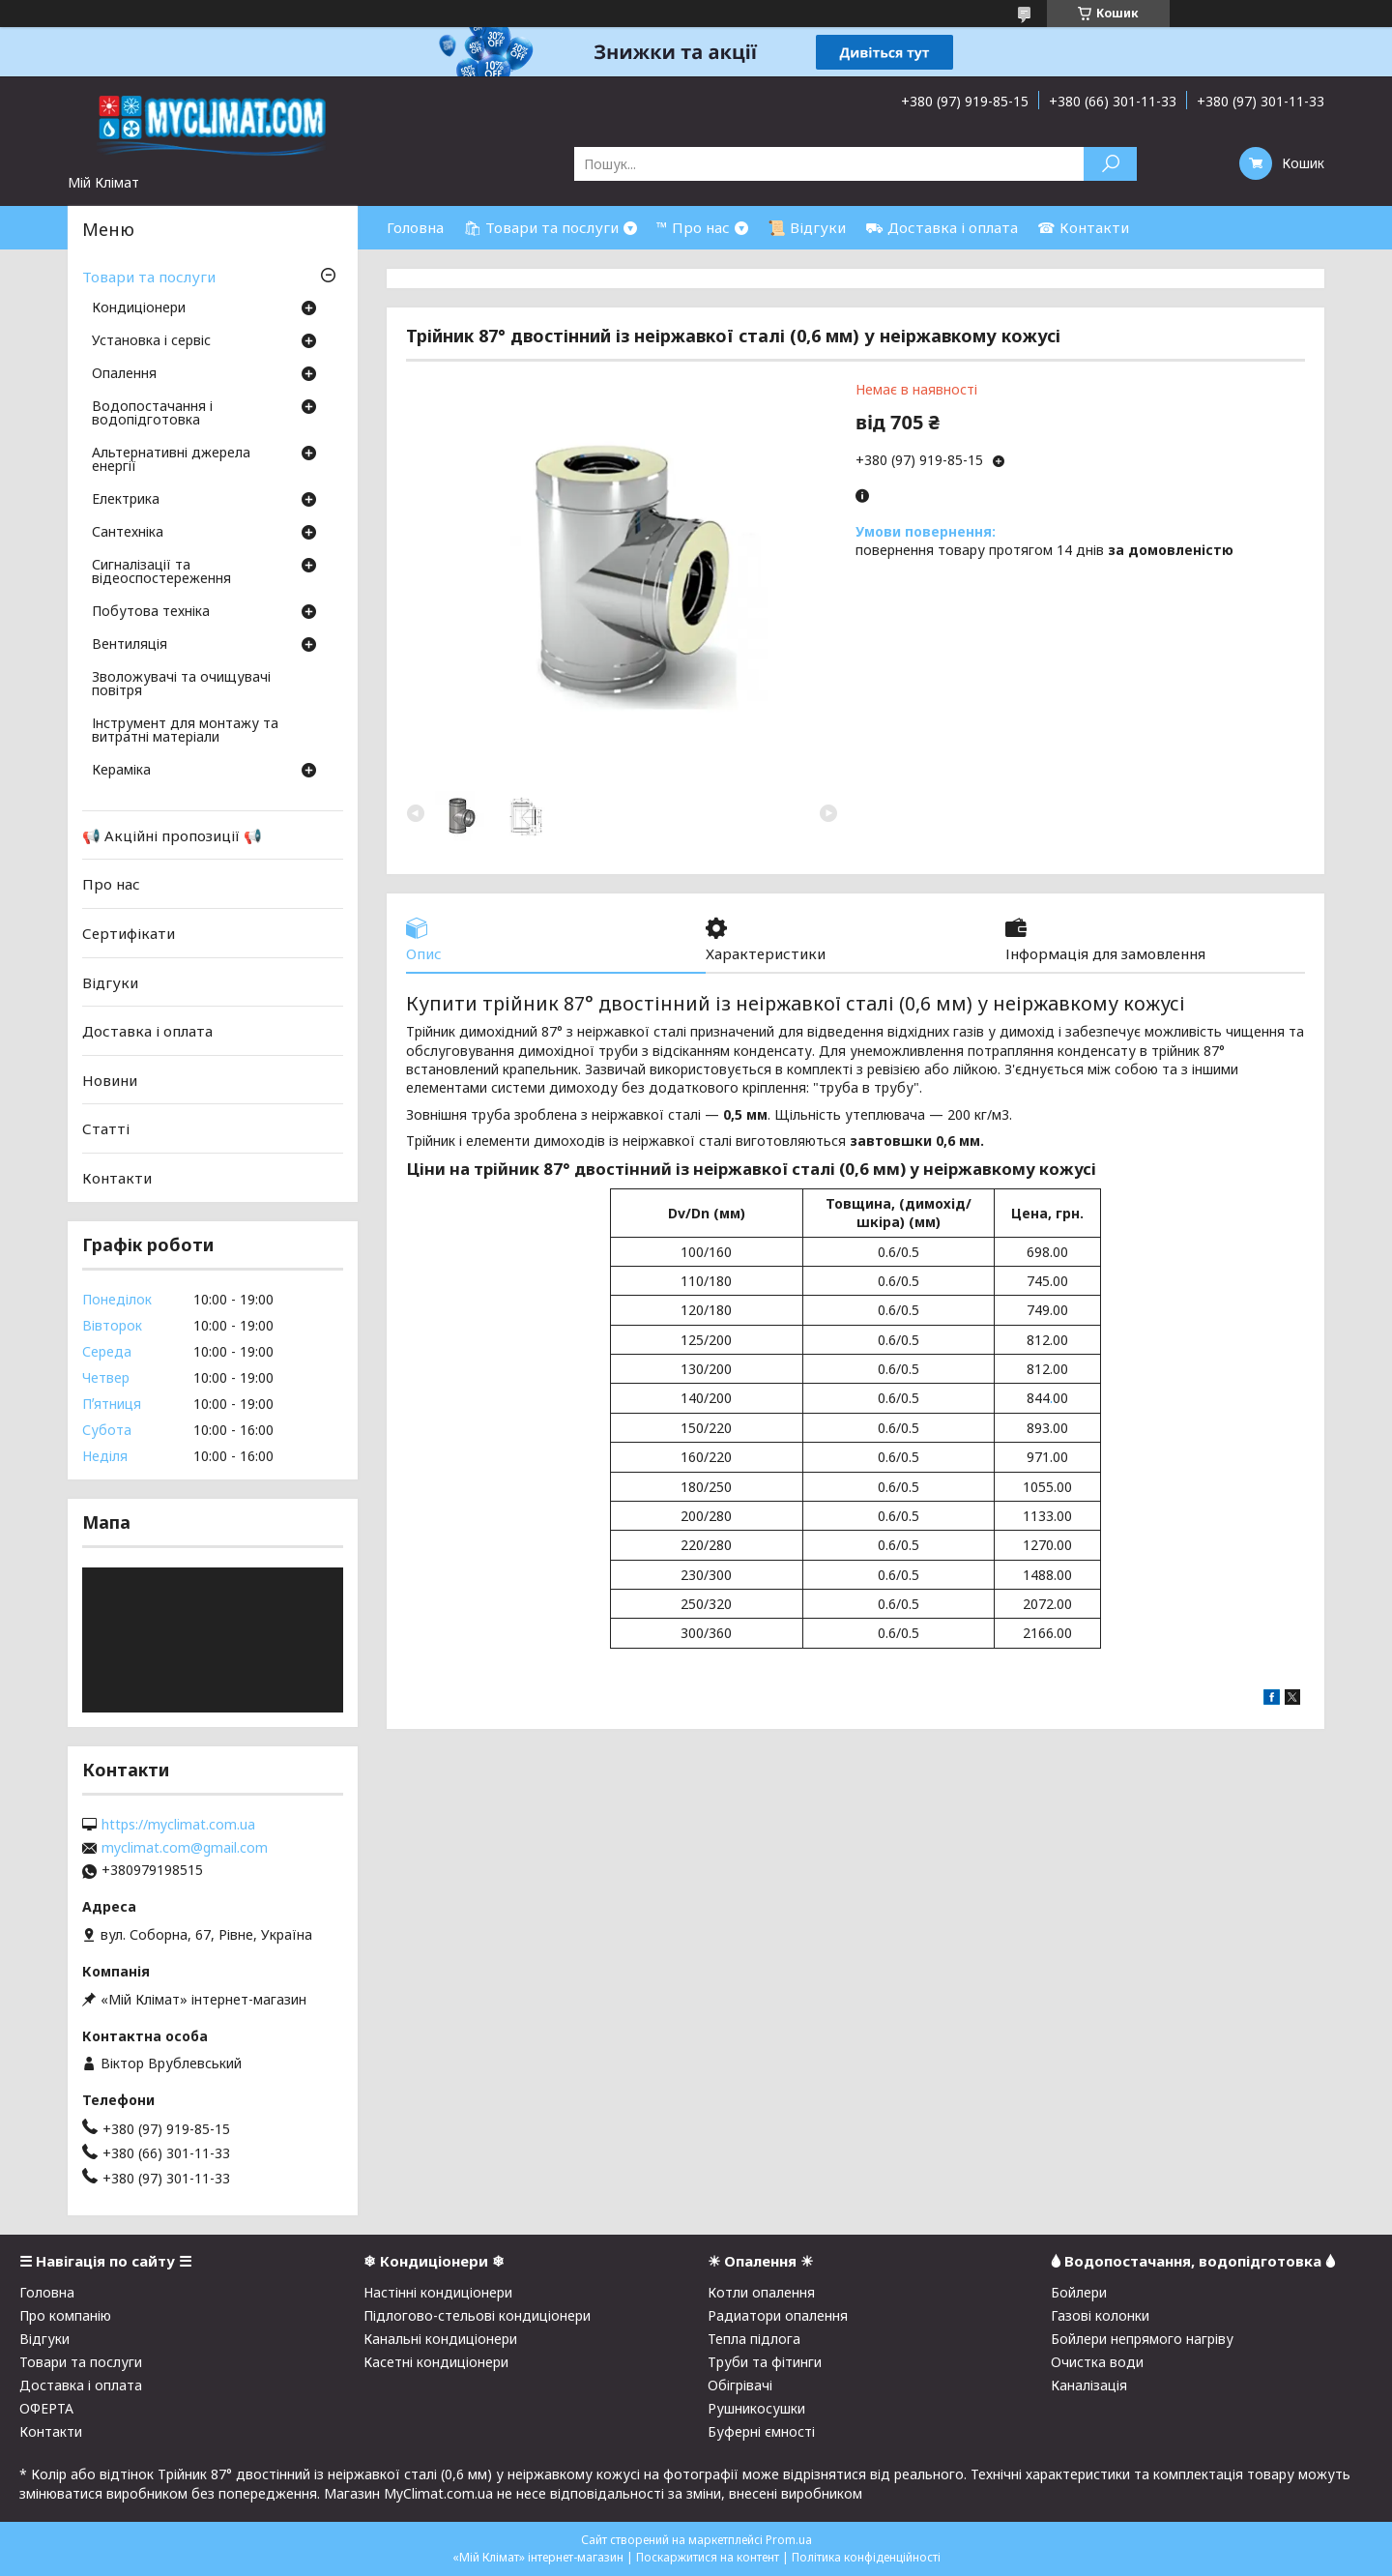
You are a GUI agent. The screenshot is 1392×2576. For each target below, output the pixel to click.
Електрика (126, 500)
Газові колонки (1100, 2315)
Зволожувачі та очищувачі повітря (181, 684)
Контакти (117, 1177)
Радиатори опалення (778, 2315)
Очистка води (1097, 2362)
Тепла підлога (754, 2338)
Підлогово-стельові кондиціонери (477, 2315)
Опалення (124, 374)
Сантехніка (127, 533)
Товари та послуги (149, 276)
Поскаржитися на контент (707, 2557)
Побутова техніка (151, 612)
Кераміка (121, 770)
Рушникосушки (756, 2408)
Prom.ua (789, 2540)
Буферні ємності (761, 2431)
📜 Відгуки (807, 227)
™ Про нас (693, 227)
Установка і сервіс (151, 341)
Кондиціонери (139, 308)
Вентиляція (129, 645)
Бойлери (1079, 2292)
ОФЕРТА (46, 2408)
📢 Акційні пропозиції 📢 (172, 835)
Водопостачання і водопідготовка (152, 413)
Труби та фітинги (765, 2362)
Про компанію (65, 2315)
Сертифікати (128, 933)
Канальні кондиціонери (440, 2338)
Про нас (111, 883)
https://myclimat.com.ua (178, 1824)
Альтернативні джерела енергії (171, 460)
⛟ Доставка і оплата (941, 227)
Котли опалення (761, 2292)
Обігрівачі (740, 2385)
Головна (415, 227)
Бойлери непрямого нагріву (1142, 2338)
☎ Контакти (1083, 227)
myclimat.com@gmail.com (185, 1848)
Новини (109, 1080)
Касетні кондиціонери (435, 2362)
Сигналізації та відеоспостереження (161, 572)
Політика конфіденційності (866, 2557)
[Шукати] (1110, 164)
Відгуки (110, 981)
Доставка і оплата (147, 1030)
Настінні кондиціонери (437, 2292)
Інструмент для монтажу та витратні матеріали (185, 731)
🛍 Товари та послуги (541, 227)
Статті (106, 1128)
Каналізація (1089, 2385)
